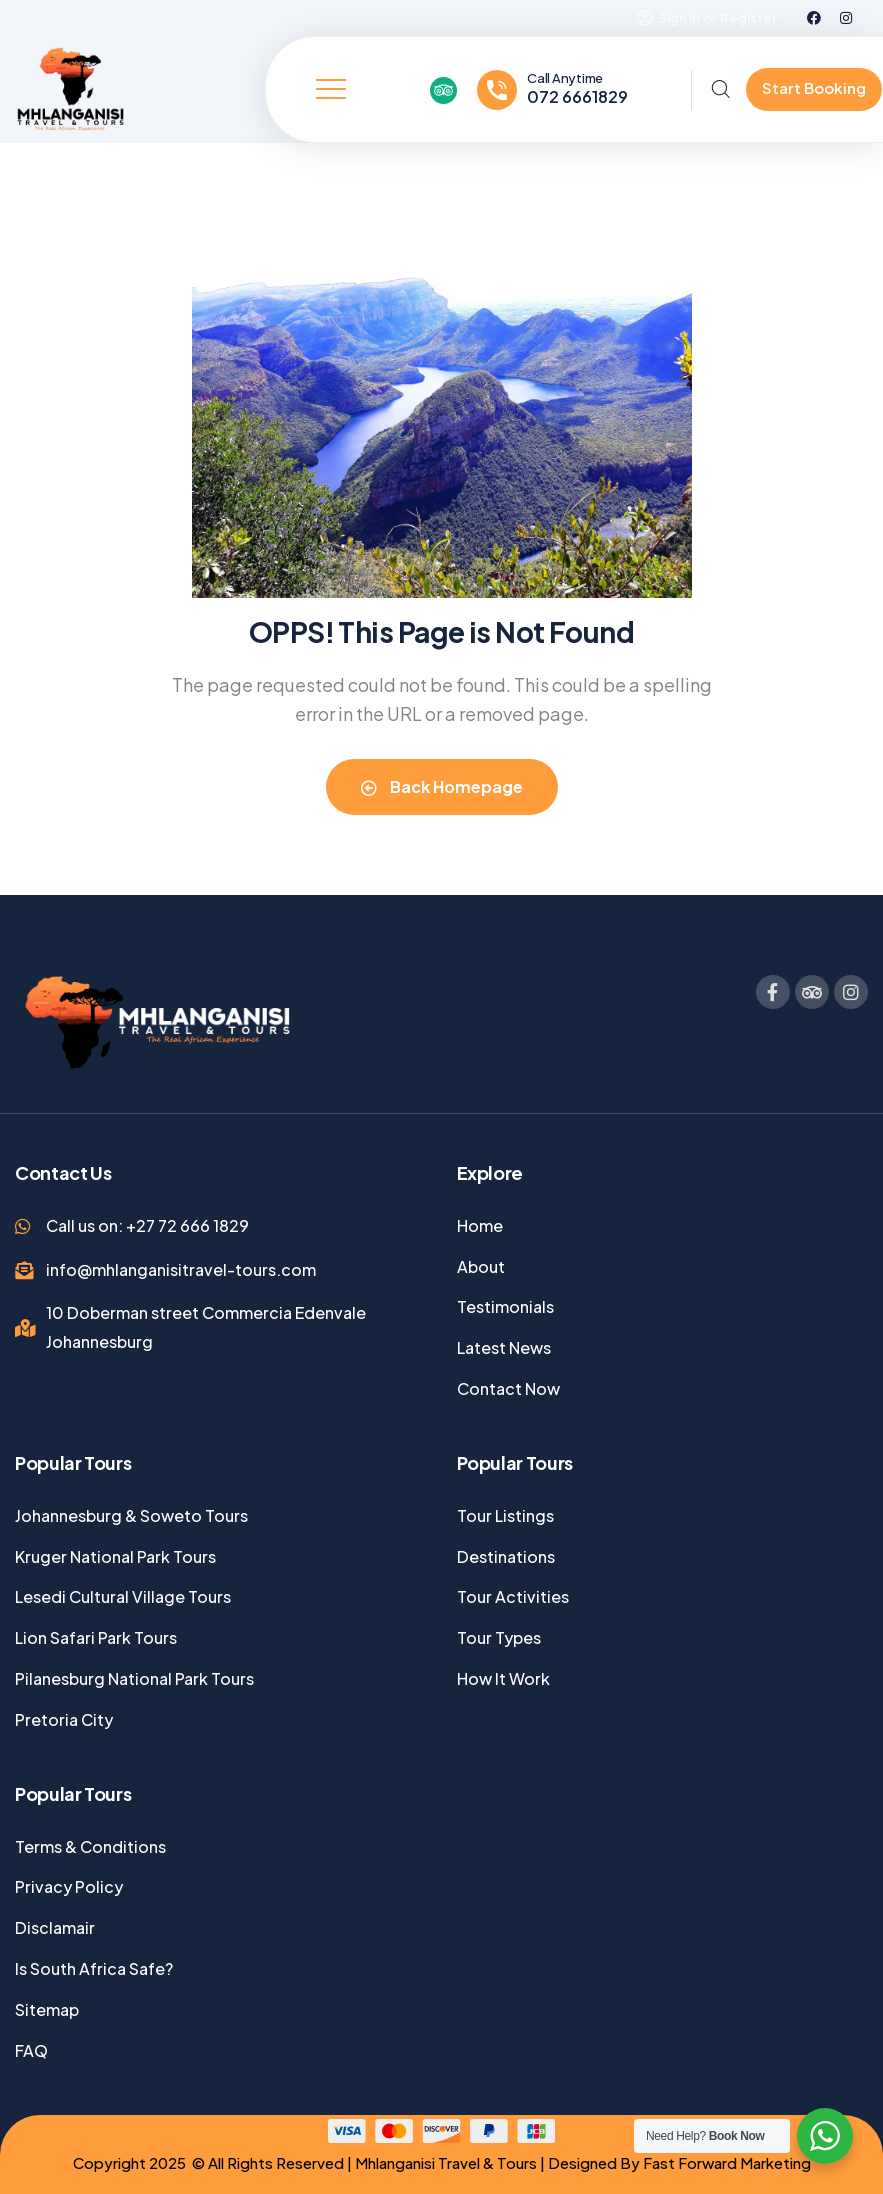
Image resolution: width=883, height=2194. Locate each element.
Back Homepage (442, 786)
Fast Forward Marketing (727, 2162)
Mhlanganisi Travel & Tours (444, 2162)
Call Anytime (565, 78)
